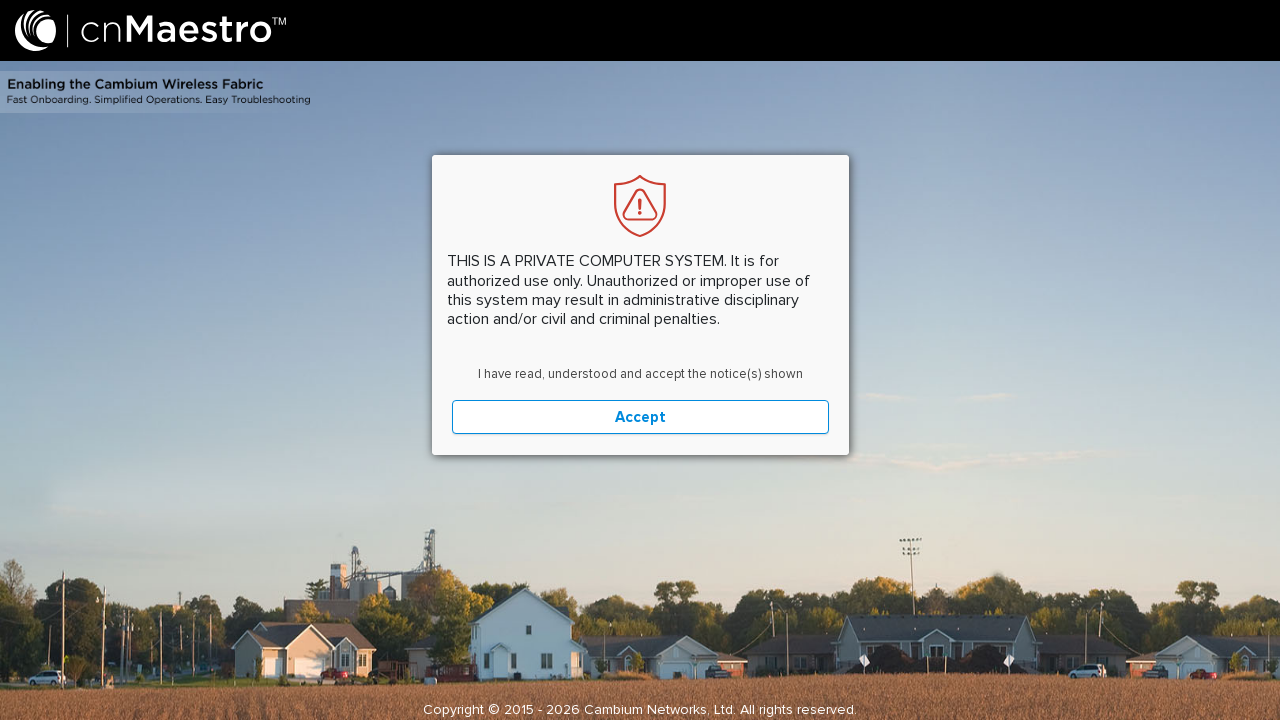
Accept (640, 417)
